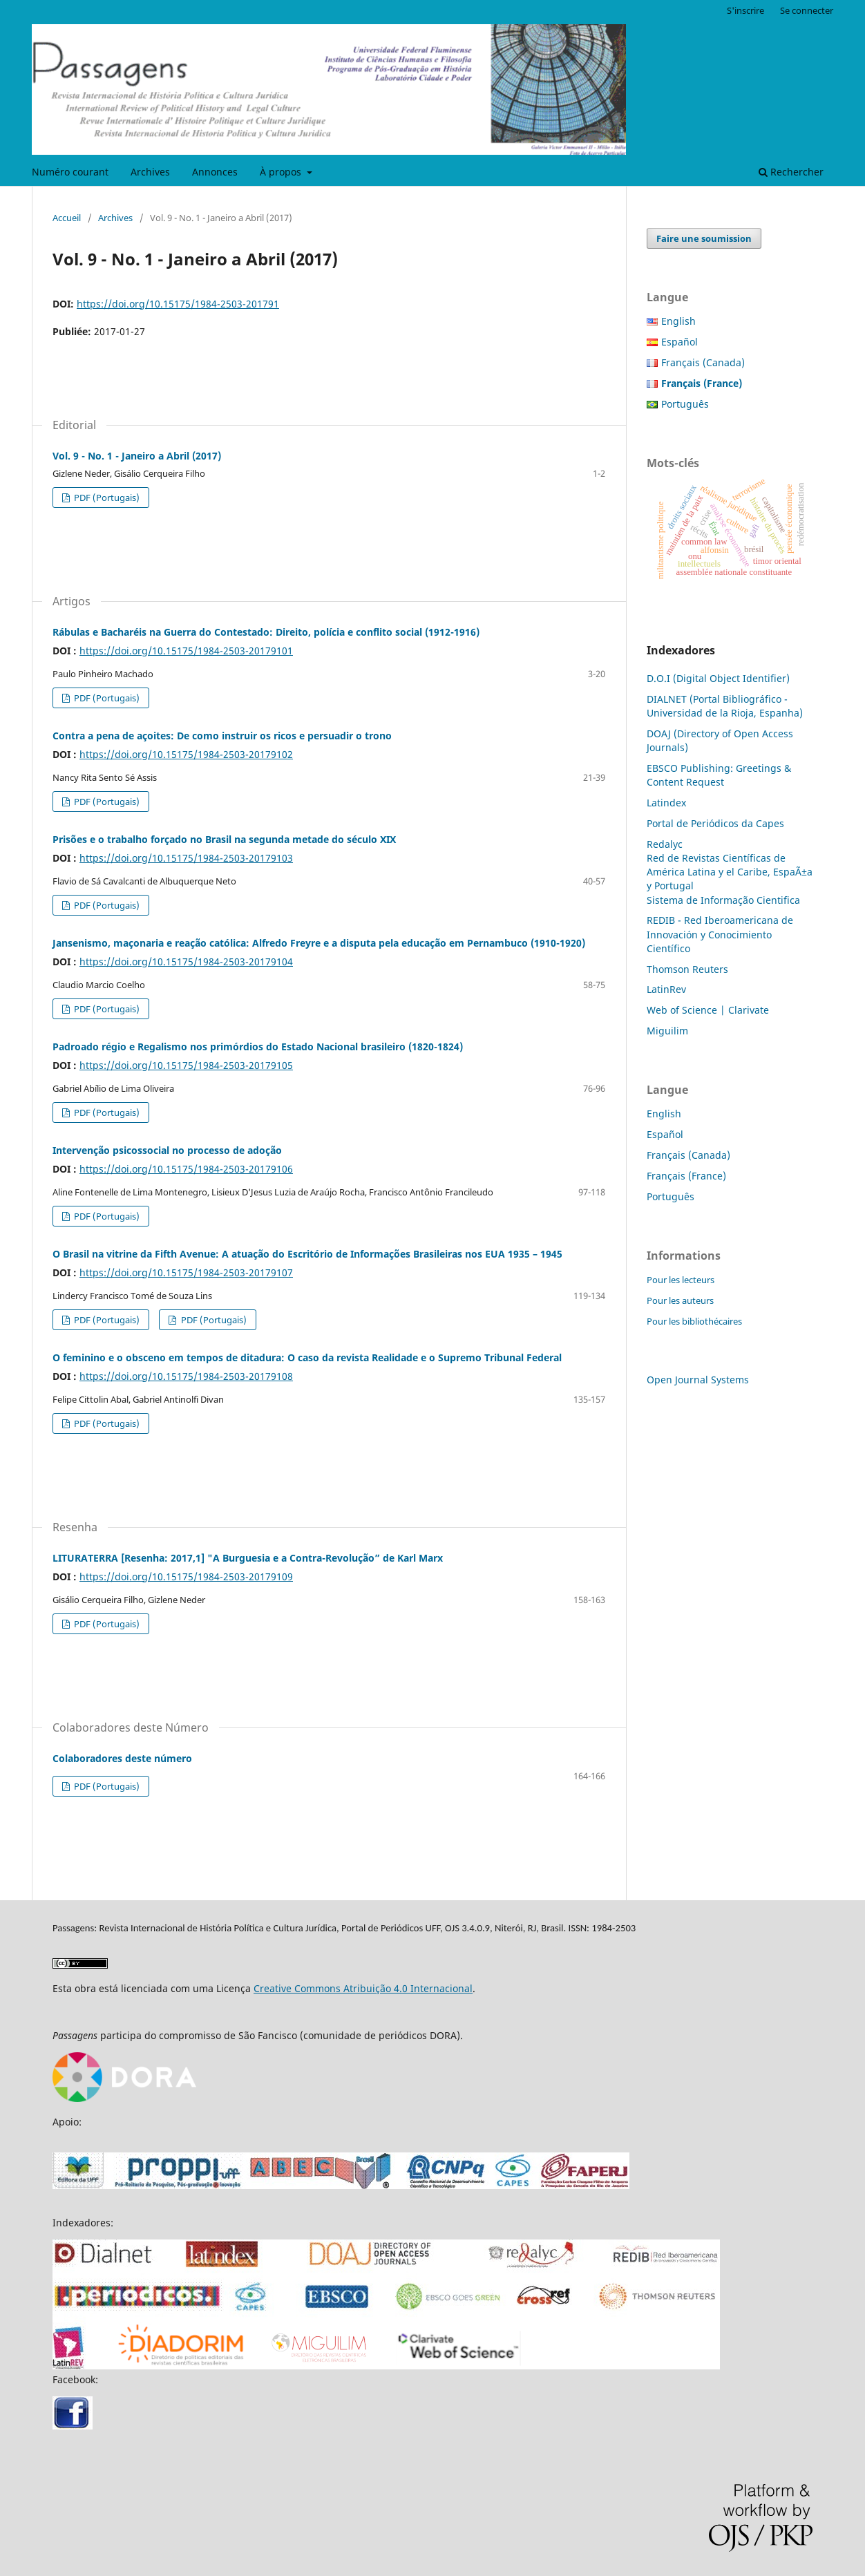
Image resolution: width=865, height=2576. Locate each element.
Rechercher (791, 171)
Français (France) (686, 1175)
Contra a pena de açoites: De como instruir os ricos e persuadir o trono (222, 735)
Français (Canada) (703, 362)
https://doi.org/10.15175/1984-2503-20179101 (186, 650)
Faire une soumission (704, 238)
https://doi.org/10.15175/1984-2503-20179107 (186, 1272)
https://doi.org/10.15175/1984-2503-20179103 (186, 857)
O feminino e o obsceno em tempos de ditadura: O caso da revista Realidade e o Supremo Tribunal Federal (307, 1357)
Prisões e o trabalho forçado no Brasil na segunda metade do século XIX (224, 839)
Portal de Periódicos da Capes (715, 823)
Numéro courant (70, 171)
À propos (282, 171)
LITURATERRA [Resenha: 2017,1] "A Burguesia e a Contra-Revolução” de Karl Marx (248, 1557)
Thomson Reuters (687, 969)
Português (685, 403)
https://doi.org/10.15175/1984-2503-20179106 (186, 1168)
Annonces (215, 171)
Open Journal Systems (698, 1379)
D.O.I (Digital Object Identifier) (718, 678)
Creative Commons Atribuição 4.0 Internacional (363, 1988)
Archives (150, 171)
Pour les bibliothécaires (694, 1321)
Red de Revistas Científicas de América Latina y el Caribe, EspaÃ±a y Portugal (729, 871)
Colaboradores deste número (122, 1758)
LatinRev (666, 989)
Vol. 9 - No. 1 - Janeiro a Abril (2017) (137, 455)
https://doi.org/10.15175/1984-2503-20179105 (186, 1065)
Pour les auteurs (680, 1300)
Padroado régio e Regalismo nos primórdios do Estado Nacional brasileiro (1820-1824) (258, 1046)
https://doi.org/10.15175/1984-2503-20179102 (186, 754)
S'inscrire (745, 10)
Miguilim (667, 1030)
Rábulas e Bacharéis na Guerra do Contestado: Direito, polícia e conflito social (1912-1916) (266, 631)
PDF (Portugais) (106, 497)
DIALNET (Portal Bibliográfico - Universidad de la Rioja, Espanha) (725, 705)
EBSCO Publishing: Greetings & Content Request (719, 774)
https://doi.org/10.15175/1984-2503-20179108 (186, 1376)
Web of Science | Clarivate (708, 1009)
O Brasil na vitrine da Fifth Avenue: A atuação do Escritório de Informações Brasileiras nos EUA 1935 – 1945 (307, 1253)
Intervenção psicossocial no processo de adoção (167, 1150)
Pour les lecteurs (680, 1279)
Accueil (67, 217)
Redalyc (665, 844)
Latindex (666, 802)
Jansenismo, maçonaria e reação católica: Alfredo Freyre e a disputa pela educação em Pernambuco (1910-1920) (319, 942)
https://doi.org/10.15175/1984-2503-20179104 (186, 961)
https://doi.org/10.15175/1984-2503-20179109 (186, 1576)
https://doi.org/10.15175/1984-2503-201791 (178, 303)
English (678, 321)
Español (679, 341)
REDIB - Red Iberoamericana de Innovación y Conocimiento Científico (720, 933)
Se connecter (806, 10)
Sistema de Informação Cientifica (723, 900)
